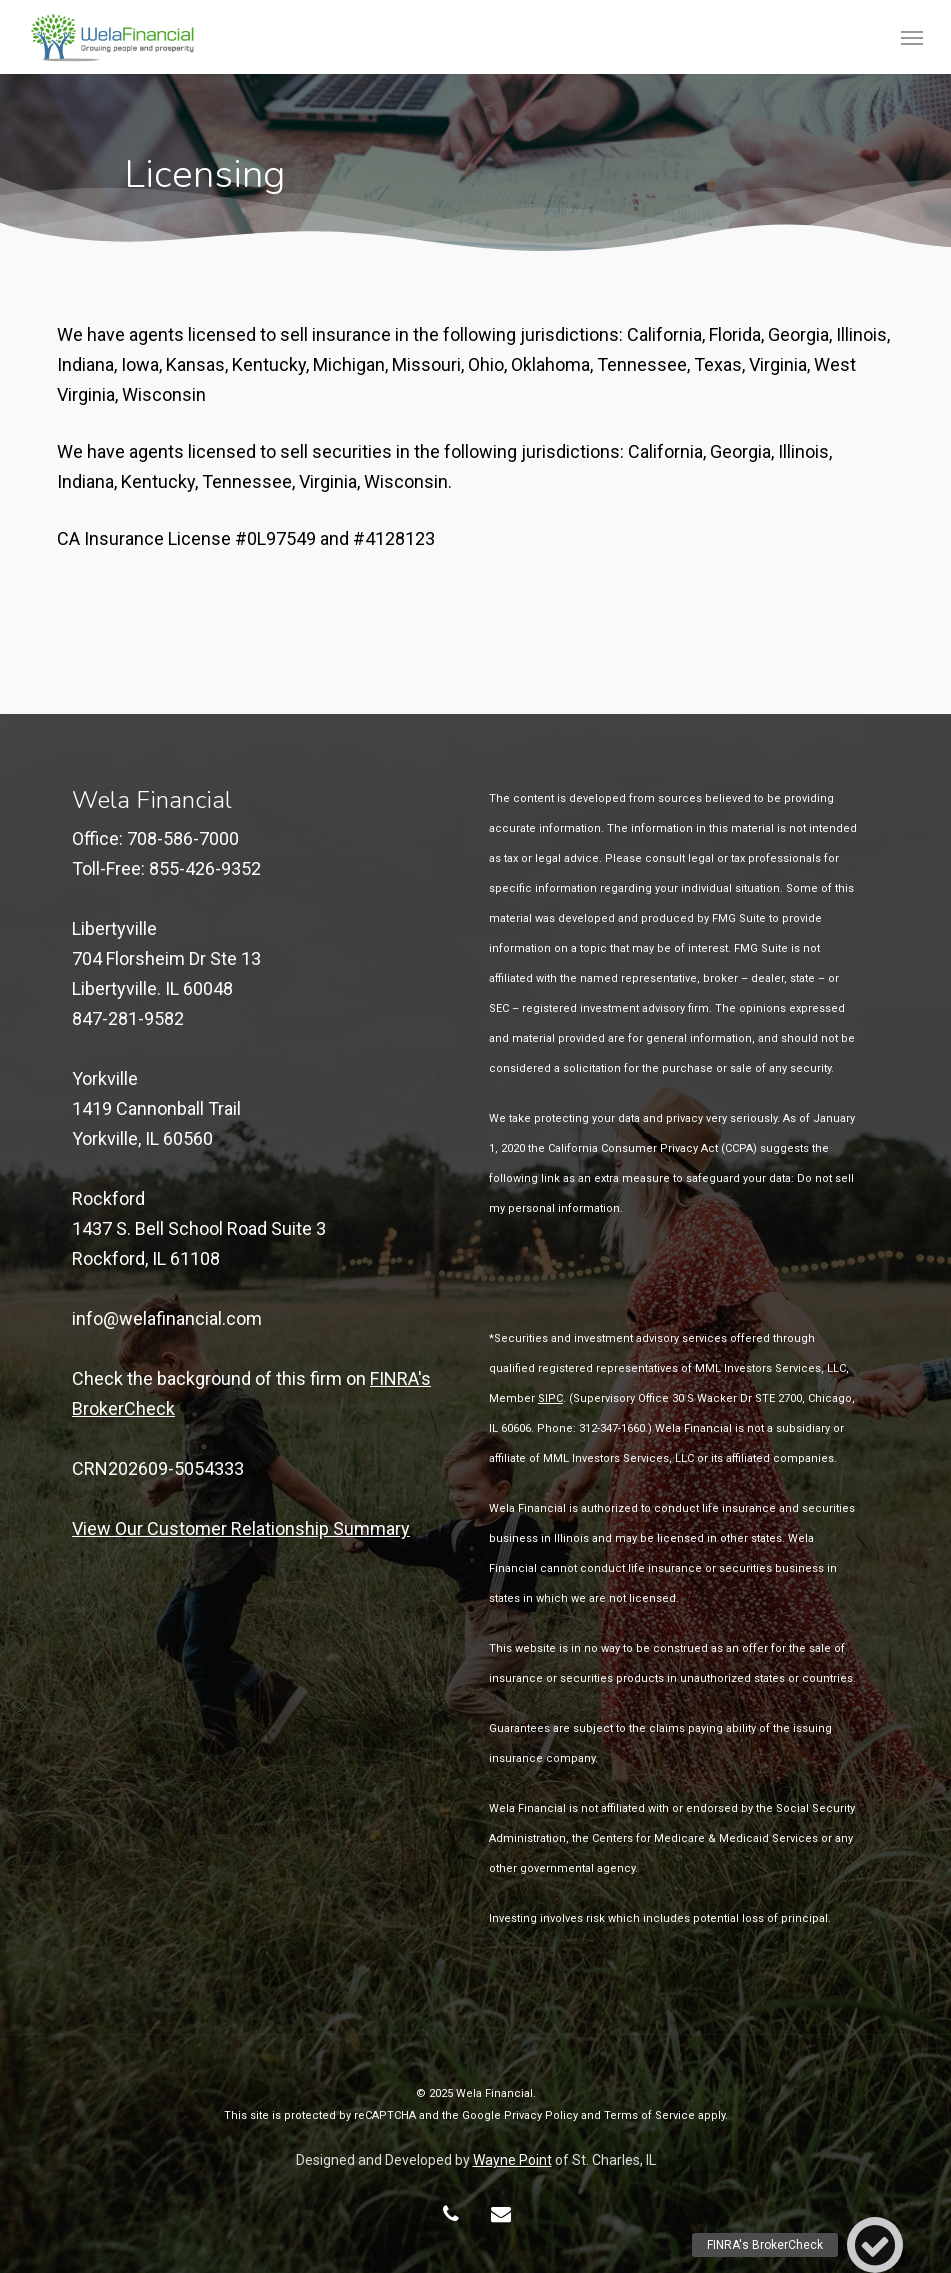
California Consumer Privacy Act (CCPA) (652, 1148)
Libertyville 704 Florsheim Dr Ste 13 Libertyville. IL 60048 (166, 958)
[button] (912, 37)
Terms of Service (649, 2115)
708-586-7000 (183, 838)
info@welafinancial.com (167, 1318)
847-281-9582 (128, 1018)
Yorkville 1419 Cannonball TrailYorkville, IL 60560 (156, 1108)
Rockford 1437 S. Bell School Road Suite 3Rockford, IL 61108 (199, 1228)
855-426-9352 (205, 868)
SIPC (550, 1398)
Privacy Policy (541, 2115)
